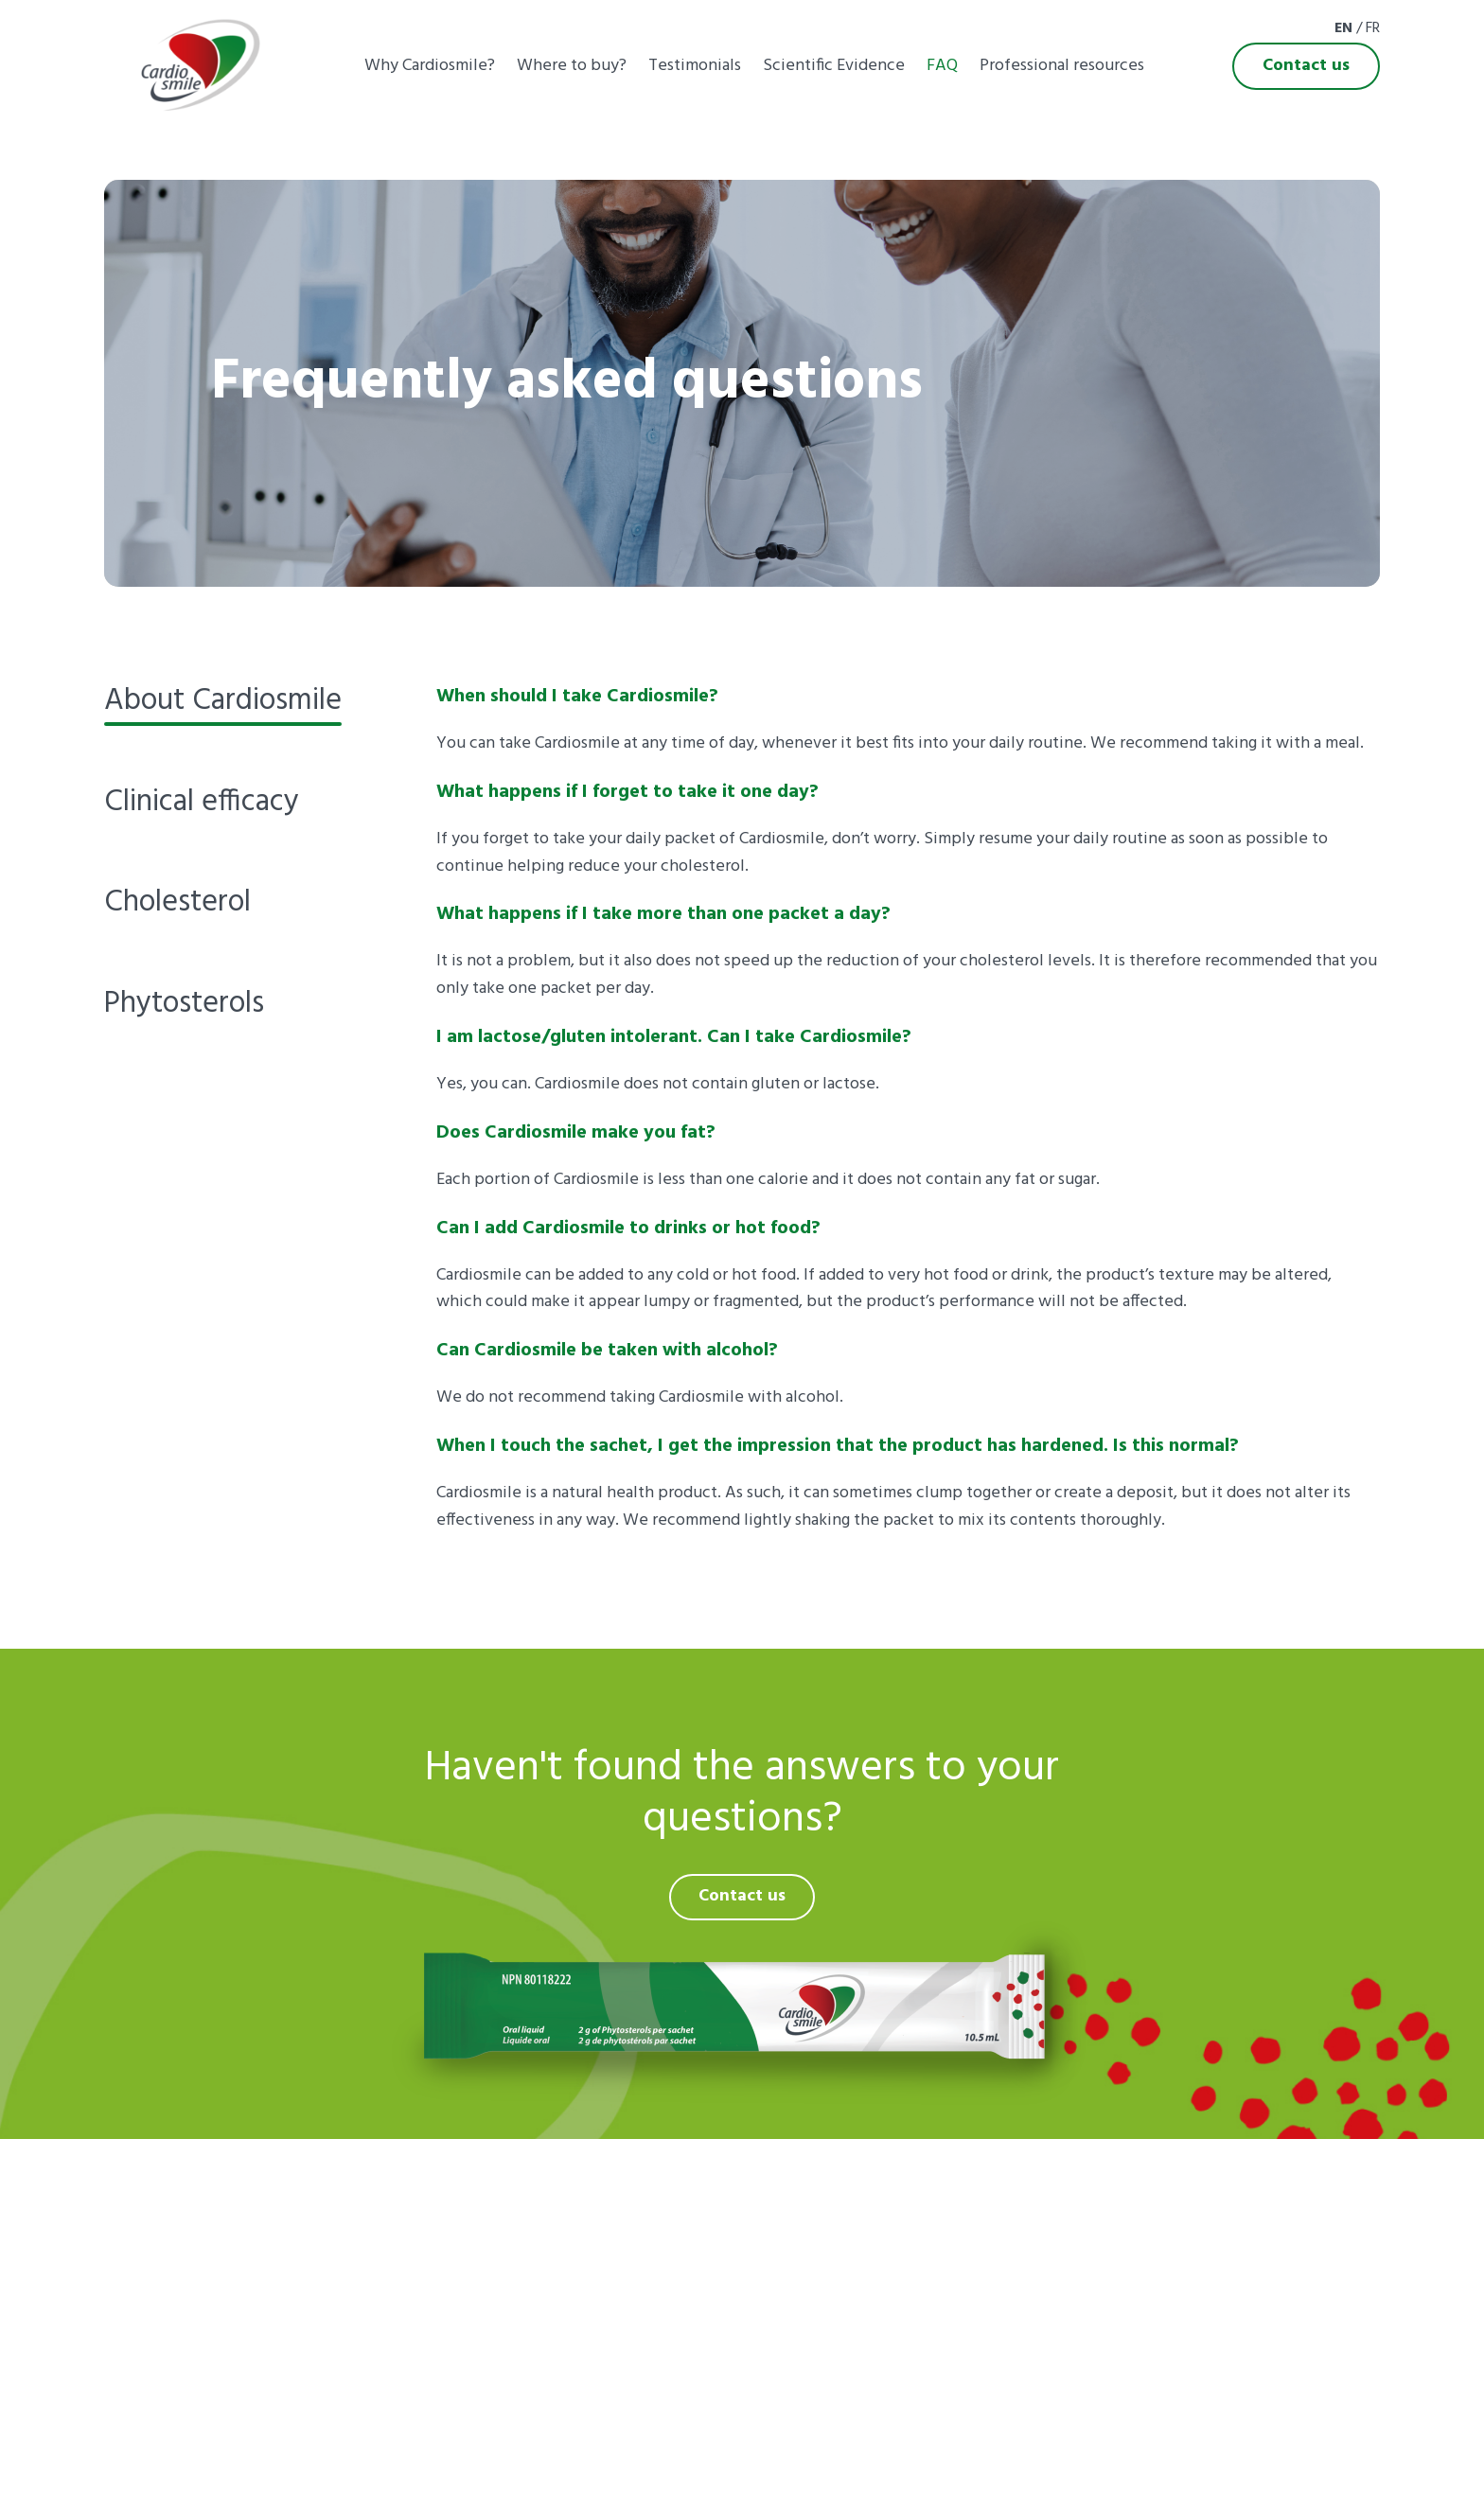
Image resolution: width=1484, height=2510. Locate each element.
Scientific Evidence (834, 66)
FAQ (942, 66)
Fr (1373, 28)
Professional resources (1062, 66)
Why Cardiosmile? (429, 66)
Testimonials (694, 66)
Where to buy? (572, 66)
